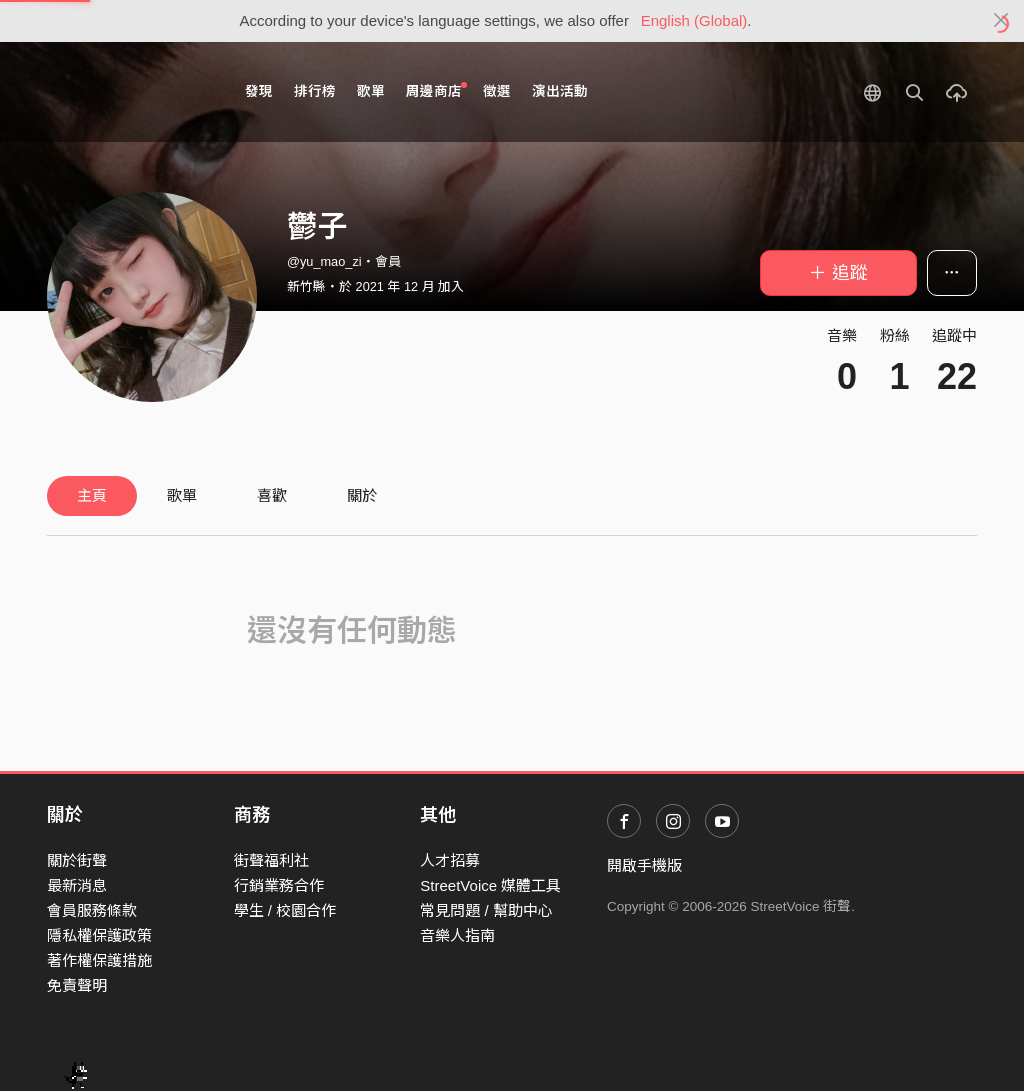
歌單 (371, 91)
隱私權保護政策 (99, 935)
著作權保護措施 (99, 960)
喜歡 (272, 495)
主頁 (92, 495)
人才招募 (450, 860)
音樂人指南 (457, 935)
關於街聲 (77, 860)
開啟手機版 (644, 865)
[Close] (1001, 21)
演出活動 (560, 91)
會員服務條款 (92, 910)
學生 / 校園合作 (285, 910)
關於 (362, 495)
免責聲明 (77, 985)
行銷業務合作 (279, 885)
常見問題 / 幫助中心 (486, 910)
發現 (259, 91)
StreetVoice (129, 92)
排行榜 (315, 91)
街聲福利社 (271, 860)
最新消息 (77, 885)
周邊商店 (436, 90)
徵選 (497, 91)
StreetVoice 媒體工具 (490, 885)
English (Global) (694, 20)
